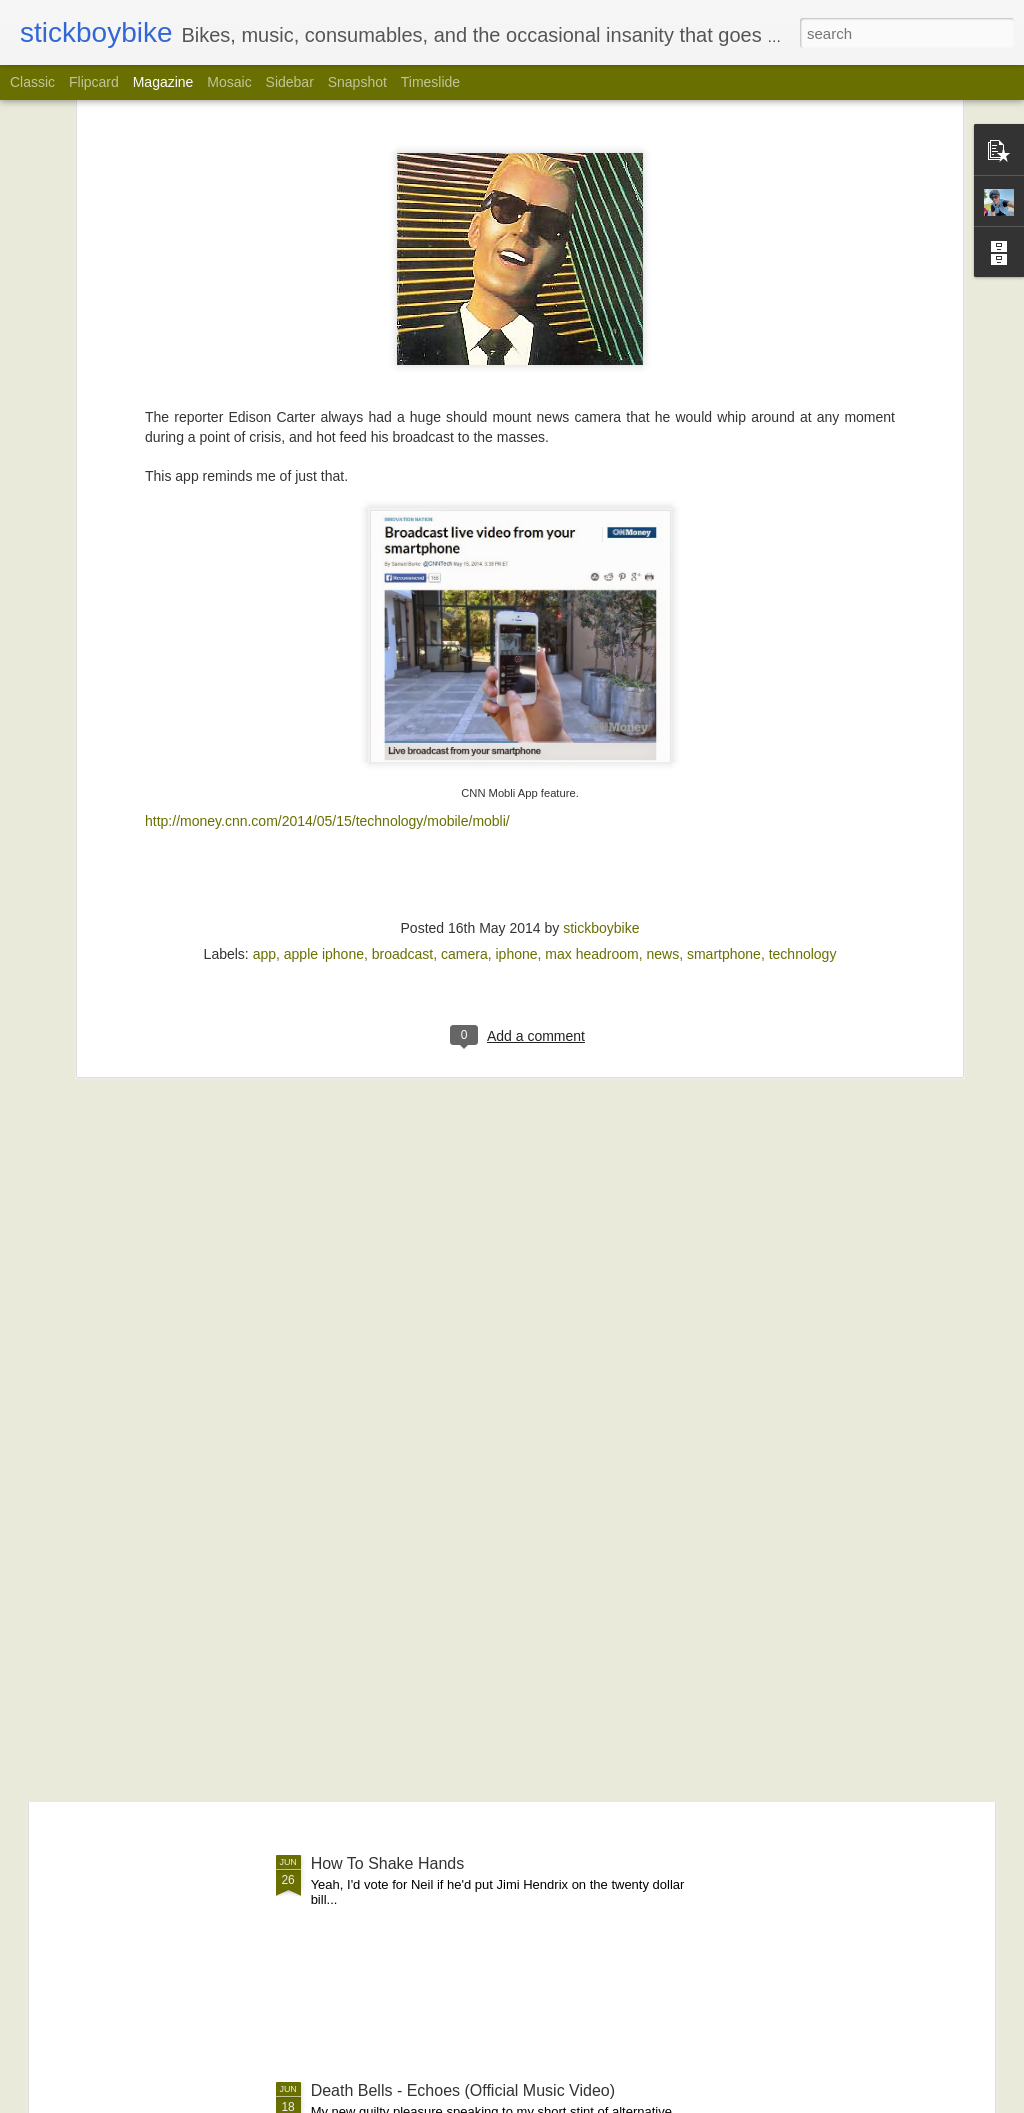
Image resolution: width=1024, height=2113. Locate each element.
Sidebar (290, 82)
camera (464, 652)
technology (803, 652)
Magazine (163, 82)
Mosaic (229, 82)
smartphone (724, 652)
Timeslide (430, 82)
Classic (32, 82)
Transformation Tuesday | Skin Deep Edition (467, 1409)
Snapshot (357, 82)
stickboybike (601, 626)
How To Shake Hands (388, 1863)
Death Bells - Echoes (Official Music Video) (463, 2090)
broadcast (402, 652)
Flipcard (94, 82)
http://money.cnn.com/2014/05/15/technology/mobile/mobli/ (327, 519)
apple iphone (324, 652)
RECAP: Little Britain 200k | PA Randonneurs (471, 1182)
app (264, 652)
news (662, 652)
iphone (516, 652)
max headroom (591, 652)
